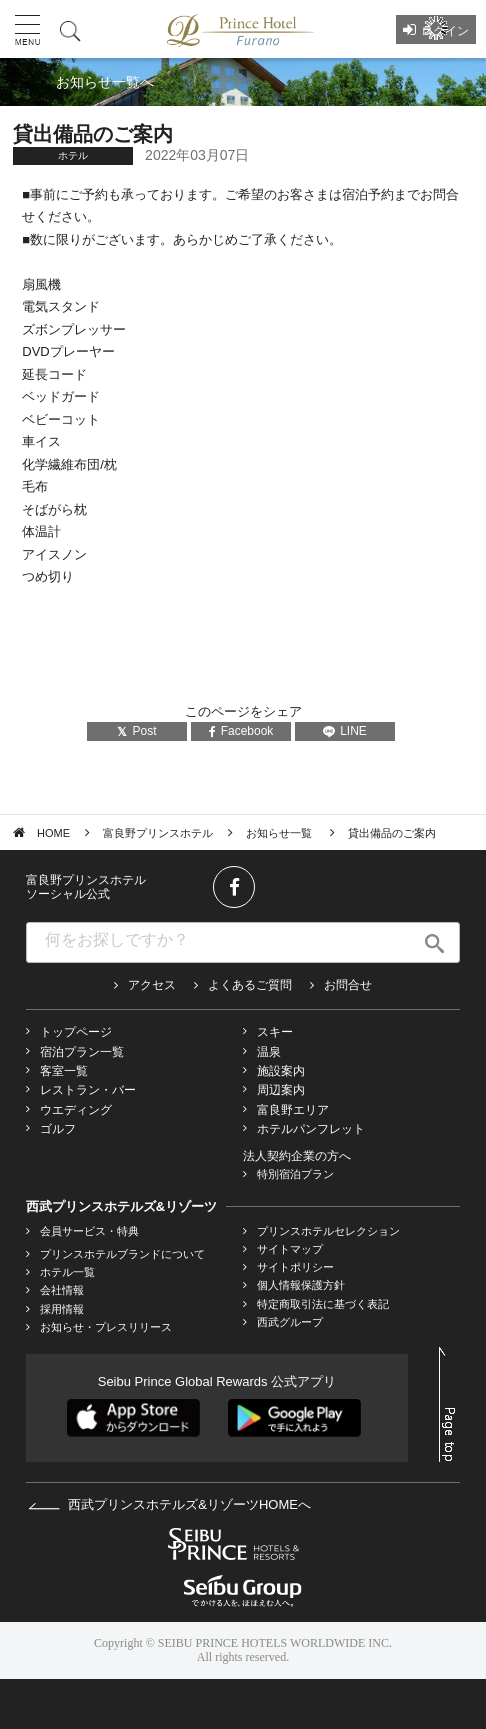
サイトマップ (290, 1249)
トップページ (76, 1032)
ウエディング (76, 1110)
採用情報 (62, 1309)
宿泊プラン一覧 (82, 1052)
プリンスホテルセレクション (328, 1231)
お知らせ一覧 (280, 833)
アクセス (152, 985)
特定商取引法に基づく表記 (323, 1304)
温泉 (269, 1052)
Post (136, 731)
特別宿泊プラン (295, 1174)
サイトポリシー (295, 1267)
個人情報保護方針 (301, 1285)
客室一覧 (64, 1071)
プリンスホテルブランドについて (122, 1254)
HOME (53, 833)
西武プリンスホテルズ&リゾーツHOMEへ (169, 1504)
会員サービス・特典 (89, 1231)
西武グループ (290, 1322)
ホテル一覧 (67, 1272)
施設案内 (281, 1071)
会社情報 (62, 1290)
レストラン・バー (88, 1090)
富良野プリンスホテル (158, 833)
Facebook (241, 731)
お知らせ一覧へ (105, 82)
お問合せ (348, 985)
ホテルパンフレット (311, 1129)
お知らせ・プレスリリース (106, 1327)
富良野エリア (293, 1110)
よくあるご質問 (250, 985)
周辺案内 (281, 1090)
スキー (275, 1032)
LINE (345, 731)
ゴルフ (58, 1129)
